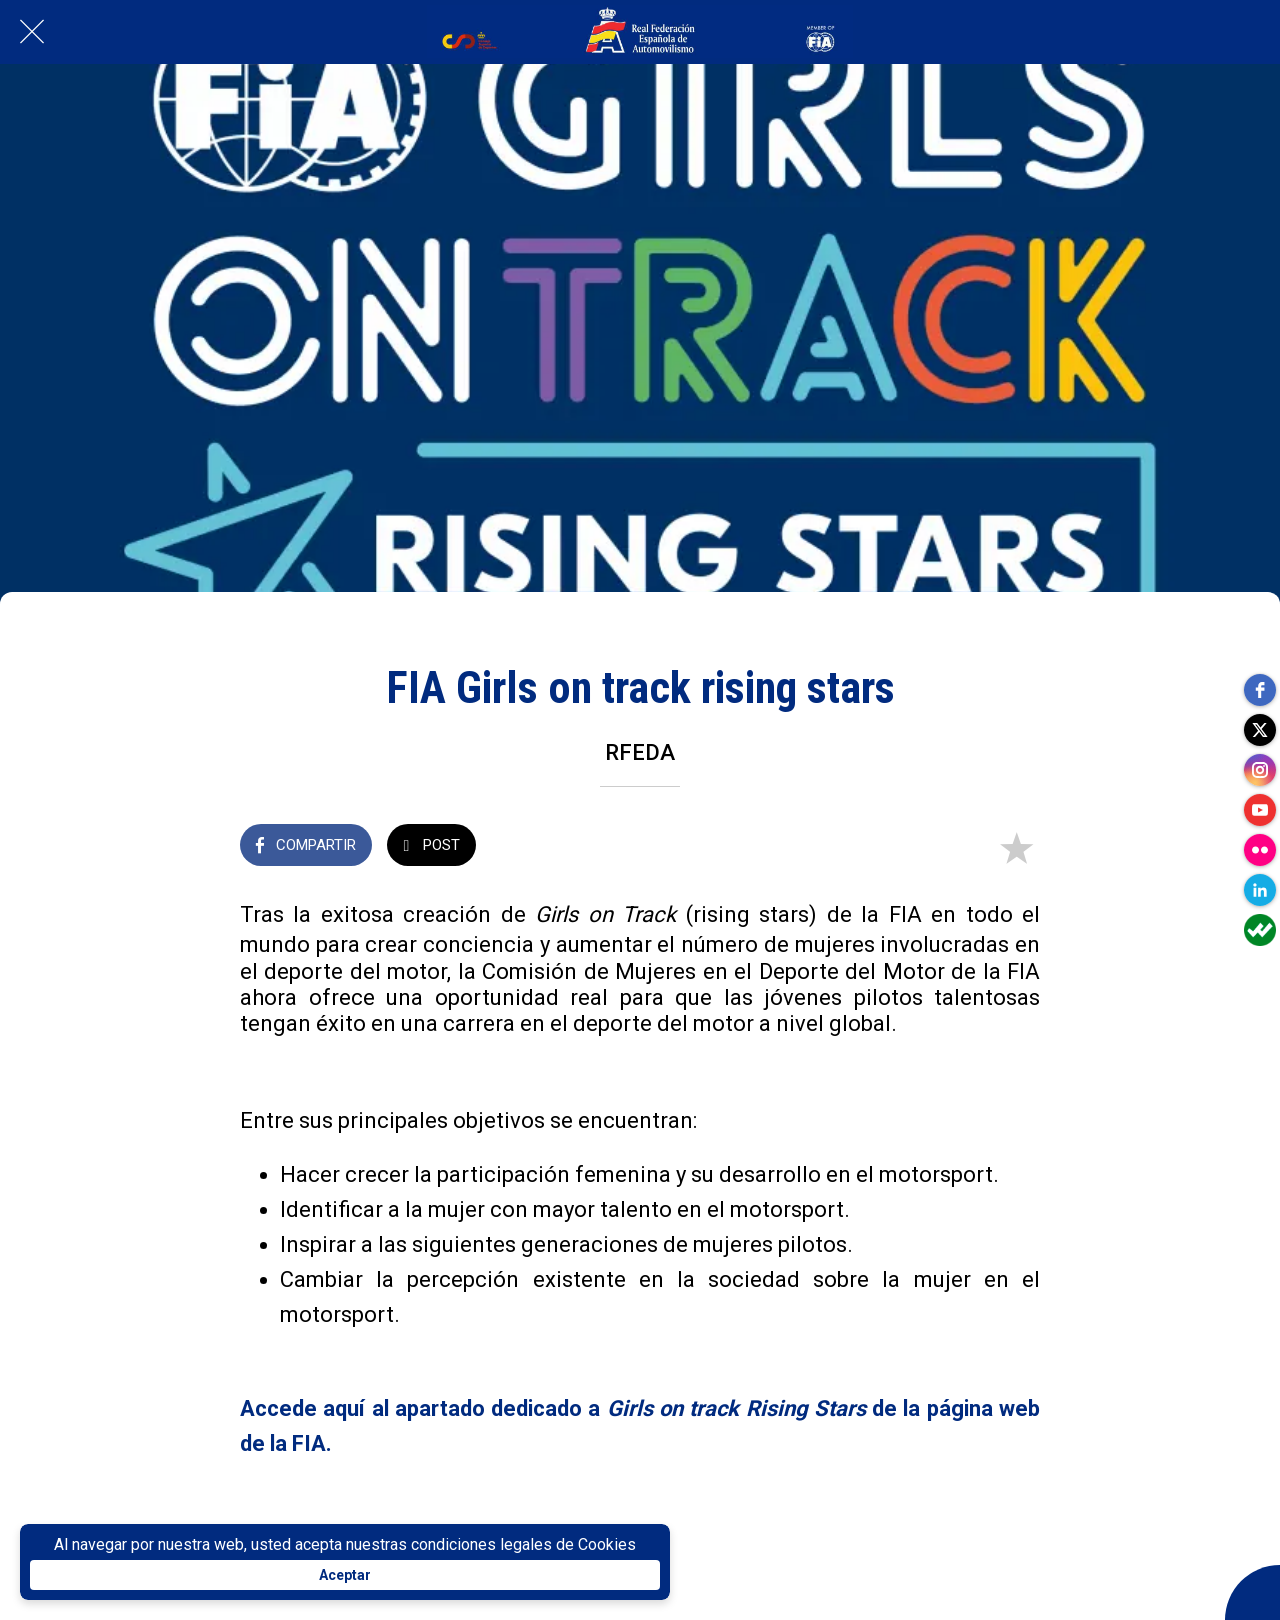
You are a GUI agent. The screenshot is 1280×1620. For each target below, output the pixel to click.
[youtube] (1260, 810)
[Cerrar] (32, 32)
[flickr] (1260, 850)
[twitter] (1260, 730)
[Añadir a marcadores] (1016, 847)
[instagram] (1260, 770)
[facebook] (1260, 690)
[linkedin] (1260, 890)
